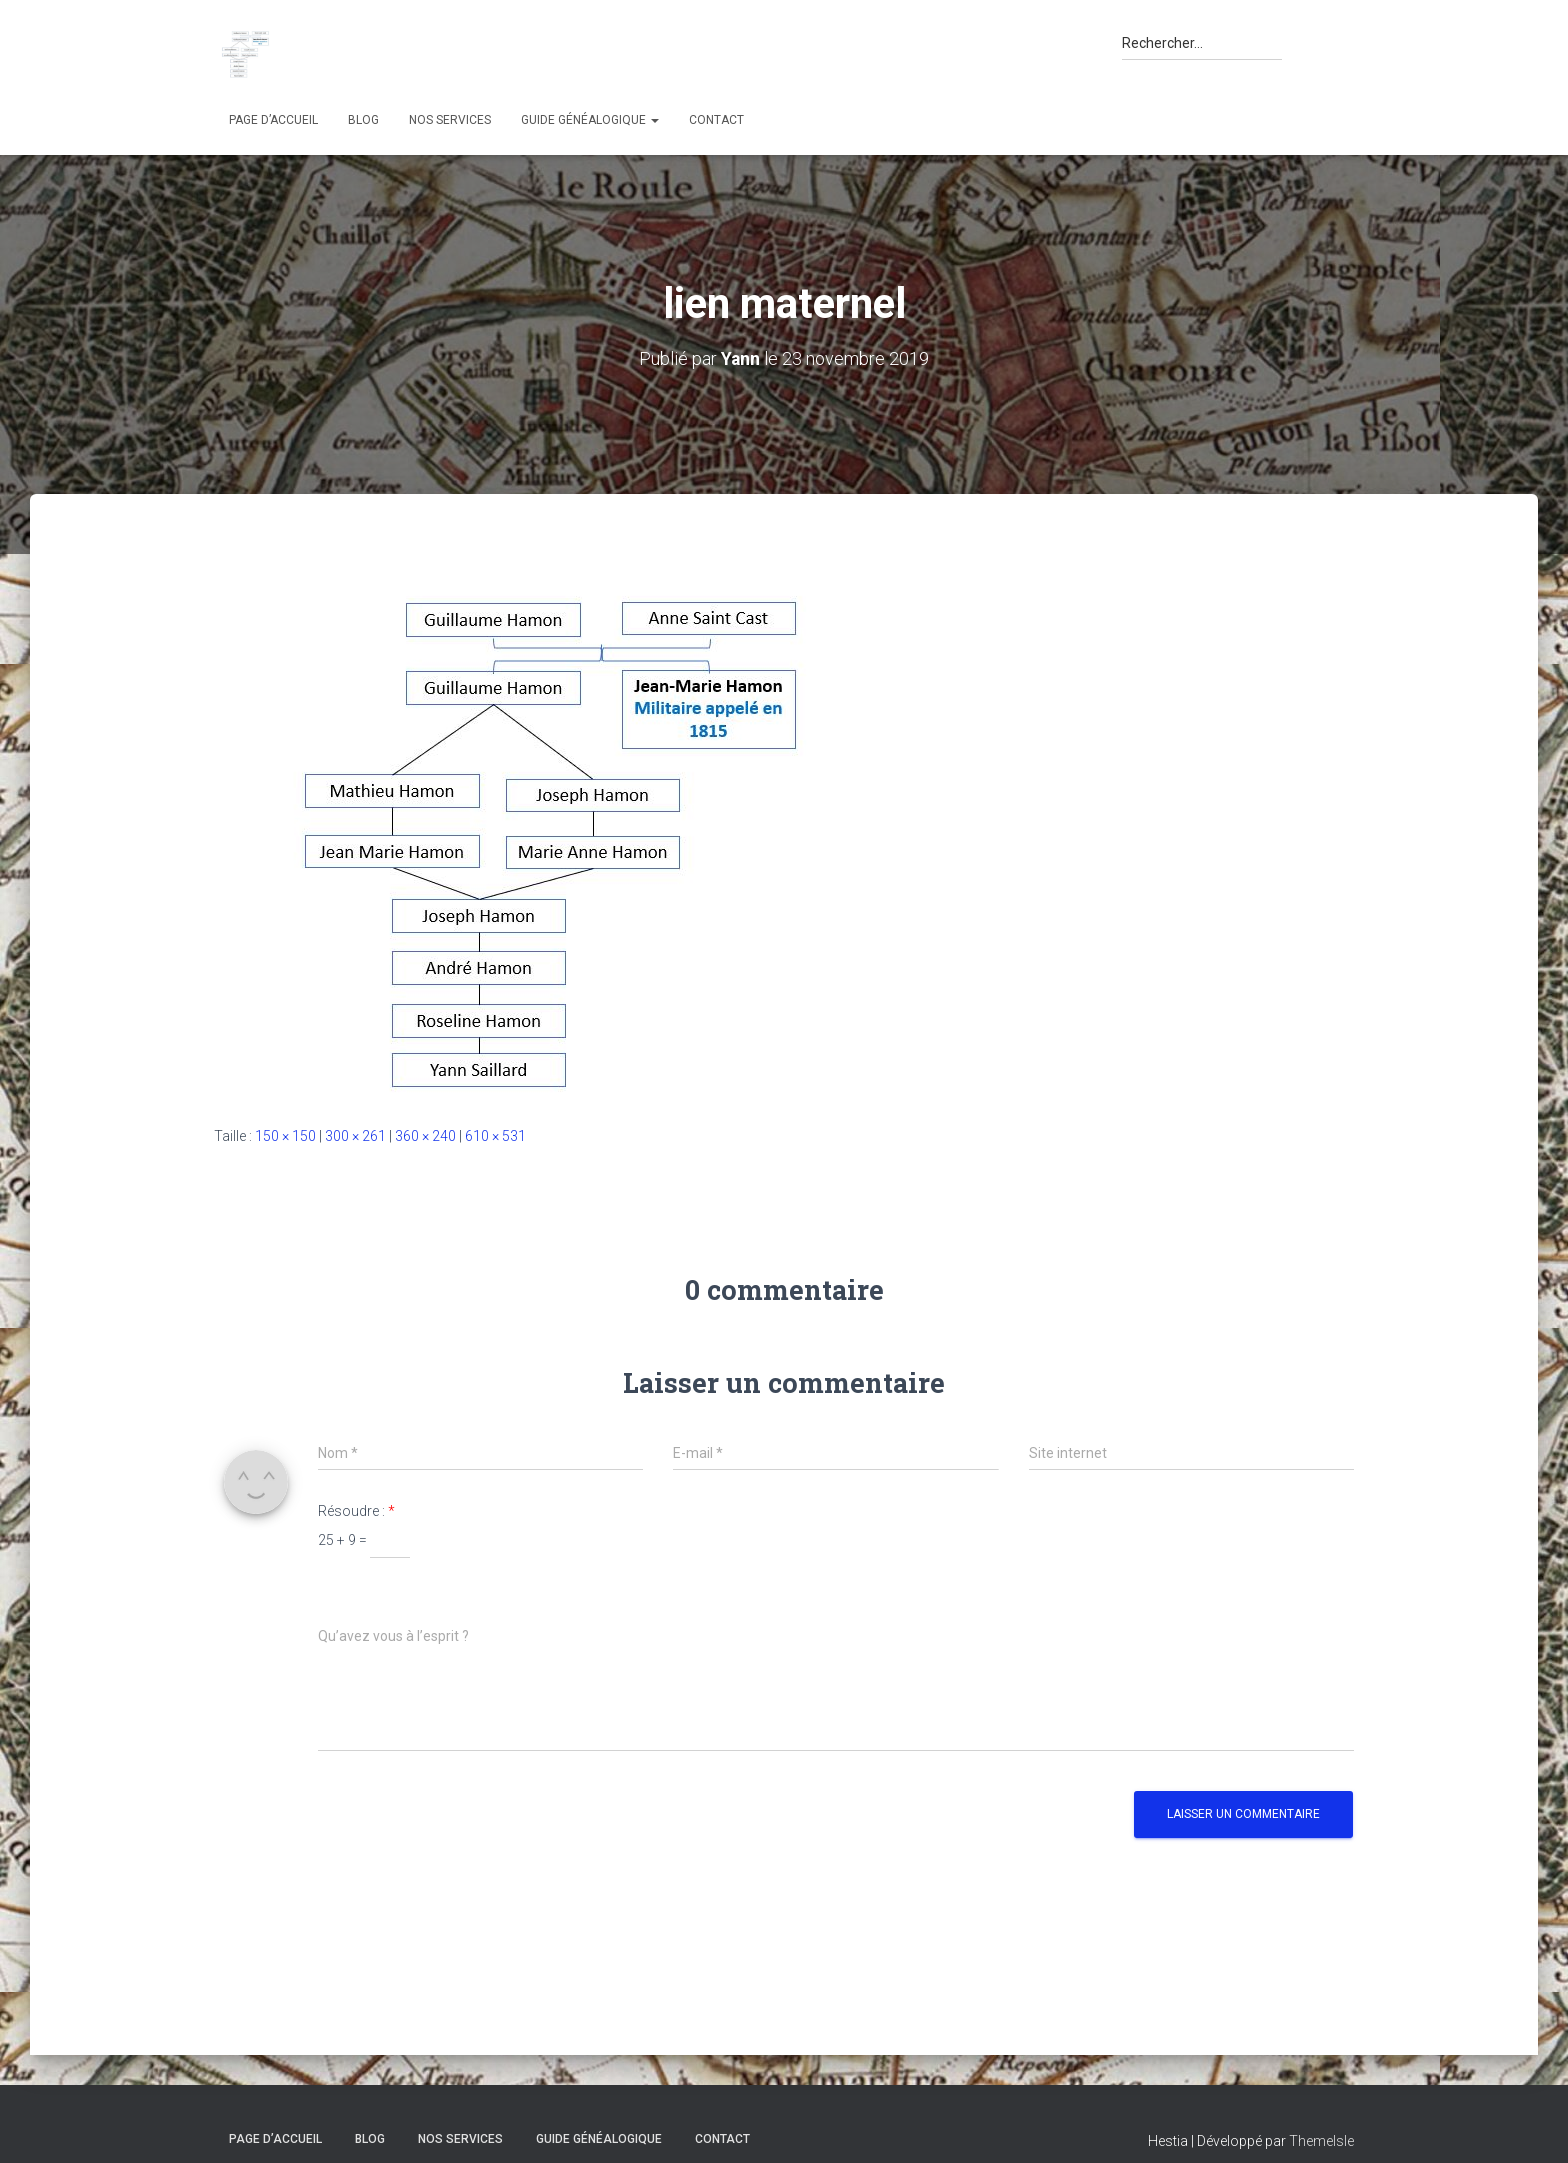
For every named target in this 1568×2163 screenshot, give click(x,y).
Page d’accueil (273, 120)
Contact (716, 120)
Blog (363, 120)
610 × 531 (495, 1135)
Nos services (450, 120)
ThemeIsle (1321, 2141)
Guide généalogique (590, 120)
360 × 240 (425, 1135)
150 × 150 (285, 1135)
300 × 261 (355, 1135)
